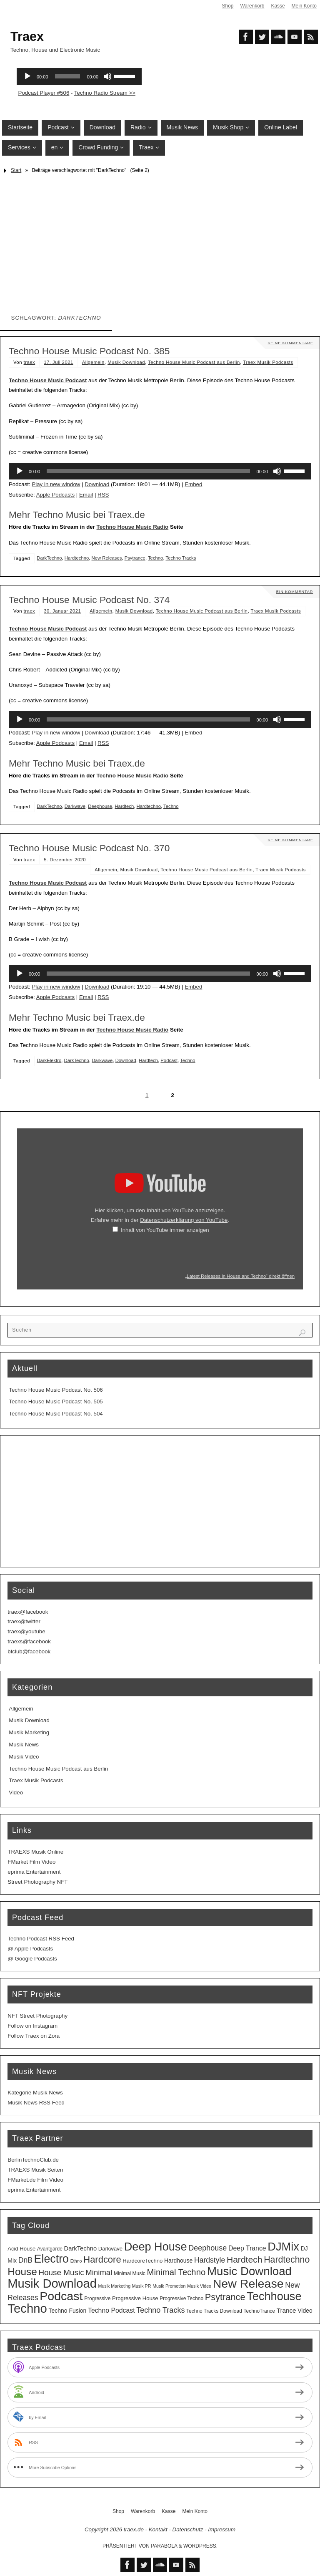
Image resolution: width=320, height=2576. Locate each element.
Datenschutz (187, 2529)
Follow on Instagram (33, 2026)
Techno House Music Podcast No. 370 (89, 848)
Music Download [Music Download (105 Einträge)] (249, 2271)
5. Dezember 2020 (65, 859)
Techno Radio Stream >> (104, 93)
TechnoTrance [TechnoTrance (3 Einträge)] (259, 2311)
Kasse (278, 6)
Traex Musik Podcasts (268, 362)
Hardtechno (77, 557)
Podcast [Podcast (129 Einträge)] (61, 2296)
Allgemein (93, 362)
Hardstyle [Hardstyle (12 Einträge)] (209, 2260)
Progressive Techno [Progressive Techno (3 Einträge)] (181, 2298)
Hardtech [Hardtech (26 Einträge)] (244, 2259)
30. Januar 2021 (62, 610)
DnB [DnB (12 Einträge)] (25, 2260)
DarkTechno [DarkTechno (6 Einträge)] (80, 2248)
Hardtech (124, 806)
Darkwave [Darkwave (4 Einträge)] (110, 2248)
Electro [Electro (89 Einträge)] (51, 2259)
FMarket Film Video (31, 1862)
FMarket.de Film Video (35, 2180)
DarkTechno (49, 557)
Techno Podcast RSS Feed (41, 1938)
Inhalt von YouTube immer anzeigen (165, 1230)
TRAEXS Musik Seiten (35, 2170)
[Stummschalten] (277, 471)
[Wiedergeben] (19, 471)
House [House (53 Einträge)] (22, 2271)
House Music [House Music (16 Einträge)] (61, 2272)
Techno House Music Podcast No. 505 (55, 1401)
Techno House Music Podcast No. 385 (89, 351)
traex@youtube (26, 1631)
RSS (103, 495)
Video (16, 1792)
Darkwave (75, 806)
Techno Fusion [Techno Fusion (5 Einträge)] (68, 2310)
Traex (27, 36)
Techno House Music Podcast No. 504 (55, 1413)
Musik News (24, 1744)
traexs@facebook (29, 1641)
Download (97, 484)
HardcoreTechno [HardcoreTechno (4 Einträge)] (142, 2261)
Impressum (221, 2529)
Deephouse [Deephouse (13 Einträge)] (207, 2248)
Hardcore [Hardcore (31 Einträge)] (102, 2259)
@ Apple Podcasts (30, 1948)
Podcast (169, 1060)
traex (29, 362)
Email (86, 495)
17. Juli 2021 (58, 362)
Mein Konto (304, 6)
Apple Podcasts (55, 495)
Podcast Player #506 (44, 93)
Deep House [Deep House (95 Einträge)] (155, 2246)
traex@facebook (28, 1612)
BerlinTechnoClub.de (33, 2160)
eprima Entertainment (34, 1872)
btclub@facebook (29, 1651)
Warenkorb (252, 6)
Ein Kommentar (294, 592)
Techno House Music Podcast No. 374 (89, 599)
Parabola (164, 2546)
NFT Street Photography (38, 2016)
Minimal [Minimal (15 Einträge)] (98, 2272)
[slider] (148, 471)
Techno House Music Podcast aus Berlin (194, 362)
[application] (160, 471)
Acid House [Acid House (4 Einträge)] (21, 2248)
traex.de (134, 2529)
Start (16, 170)
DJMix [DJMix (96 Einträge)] (283, 2246)
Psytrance (135, 557)
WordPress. (200, 2546)
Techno (155, 557)
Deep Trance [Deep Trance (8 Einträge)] (247, 2248)
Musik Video (24, 1756)
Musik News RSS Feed (36, 2102)
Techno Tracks (180, 557)
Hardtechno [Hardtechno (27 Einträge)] (287, 2260)
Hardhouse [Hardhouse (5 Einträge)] (178, 2260)
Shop (227, 6)
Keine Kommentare (290, 343)
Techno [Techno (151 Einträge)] (27, 2308)
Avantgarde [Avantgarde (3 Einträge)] (49, 2249)
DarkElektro (49, 1060)
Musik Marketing (29, 1732)
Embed (193, 484)
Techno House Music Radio (133, 527)
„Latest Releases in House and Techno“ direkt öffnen (240, 1276)
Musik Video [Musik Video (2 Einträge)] (199, 2285)
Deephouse (100, 806)
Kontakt (158, 2529)
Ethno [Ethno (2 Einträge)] (76, 2260)
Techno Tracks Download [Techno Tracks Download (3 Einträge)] (214, 2311)
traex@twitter (24, 1621)
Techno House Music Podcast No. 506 (55, 1390)
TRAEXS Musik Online (35, 1852)
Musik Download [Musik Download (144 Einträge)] (52, 2283)
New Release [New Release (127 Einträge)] (248, 2283)
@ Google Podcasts (32, 1958)
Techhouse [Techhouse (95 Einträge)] (274, 2296)
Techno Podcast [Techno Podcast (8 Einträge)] (111, 2310)
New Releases (107, 557)
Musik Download (126, 362)
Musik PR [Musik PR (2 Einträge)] (141, 2285)
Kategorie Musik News (35, 2092)
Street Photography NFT (38, 1882)
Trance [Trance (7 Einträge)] (286, 2310)
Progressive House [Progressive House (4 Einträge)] (135, 2298)
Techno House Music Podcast (48, 380)
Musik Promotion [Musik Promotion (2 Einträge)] (168, 2285)
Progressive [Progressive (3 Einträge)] (97, 2298)
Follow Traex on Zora (34, 2036)
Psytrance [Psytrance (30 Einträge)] (225, 2297)
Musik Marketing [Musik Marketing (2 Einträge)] (114, 2285)
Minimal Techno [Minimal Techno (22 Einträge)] (176, 2272)
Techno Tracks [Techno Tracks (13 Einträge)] (160, 2310)
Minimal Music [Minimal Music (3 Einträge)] (129, 2273)
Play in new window (56, 484)
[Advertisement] (160, 239)
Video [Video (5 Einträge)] (305, 2310)
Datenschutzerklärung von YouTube (184, 1220)
